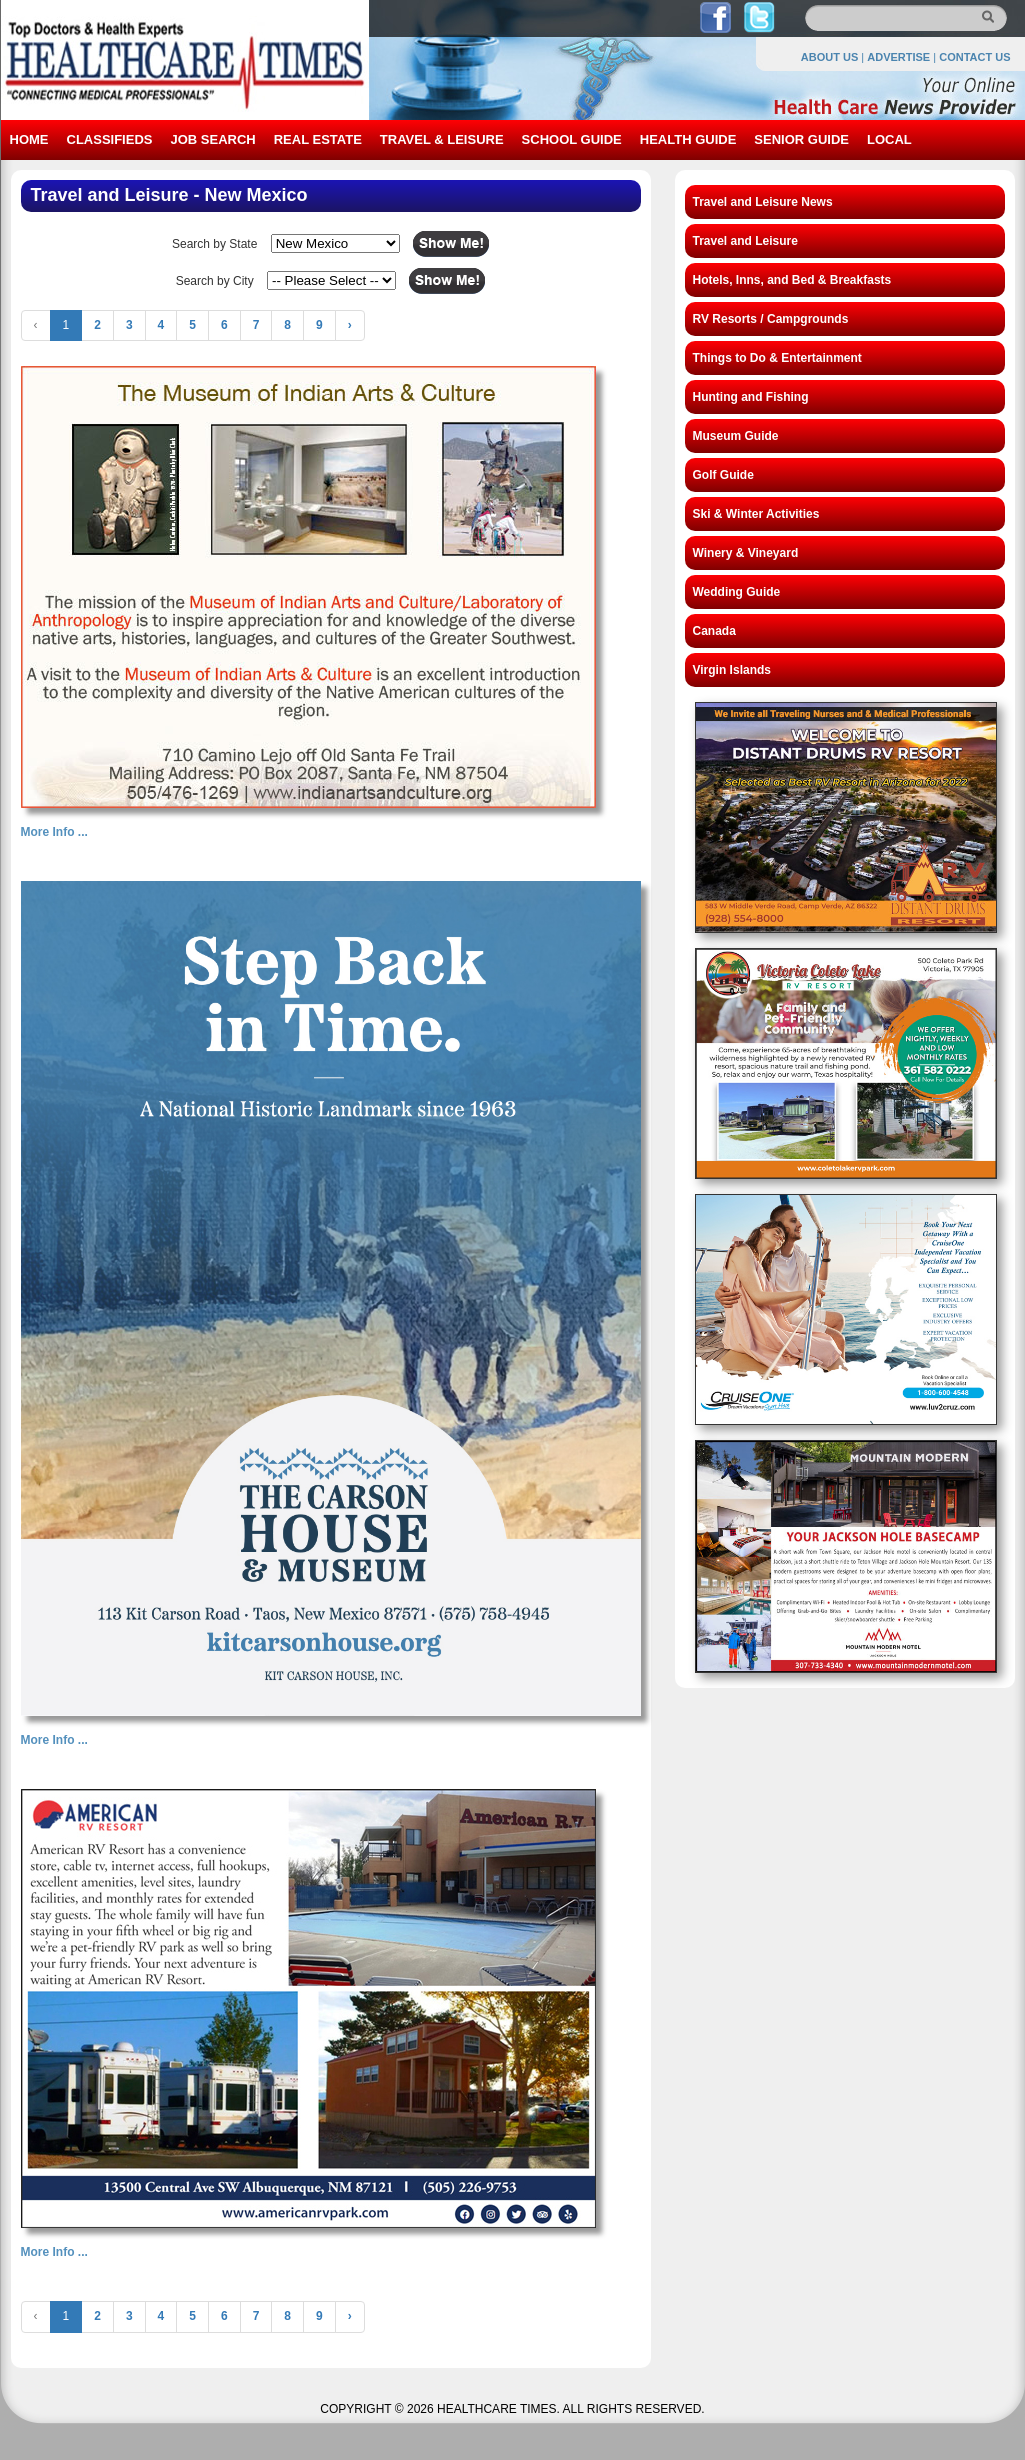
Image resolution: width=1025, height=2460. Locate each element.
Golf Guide (723, 475)
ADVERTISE (898, 57)
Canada (714, 631)
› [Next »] (350, 325)
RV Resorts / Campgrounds (771, 319)
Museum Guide (736, 436)
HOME (29, 139)
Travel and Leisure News (763, 202)
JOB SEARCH (212, 139)
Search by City (215, 281)
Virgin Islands (732, 670)
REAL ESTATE (318, 139)
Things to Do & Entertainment (777, 358)
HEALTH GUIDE (688, 139)
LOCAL (889, 139)
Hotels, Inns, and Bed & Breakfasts (792, 280)
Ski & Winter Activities (756, 514)
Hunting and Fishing (751, 397)
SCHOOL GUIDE (572, 139)
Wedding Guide (737, 592)
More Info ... (54, 832)
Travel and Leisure (745, 241)
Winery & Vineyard (746, 553)
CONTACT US (974, 57)
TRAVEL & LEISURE (442, 139)
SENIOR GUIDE (801, 139)
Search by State (214, 244)
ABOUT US (829, 57)
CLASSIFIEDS (110, 139)
